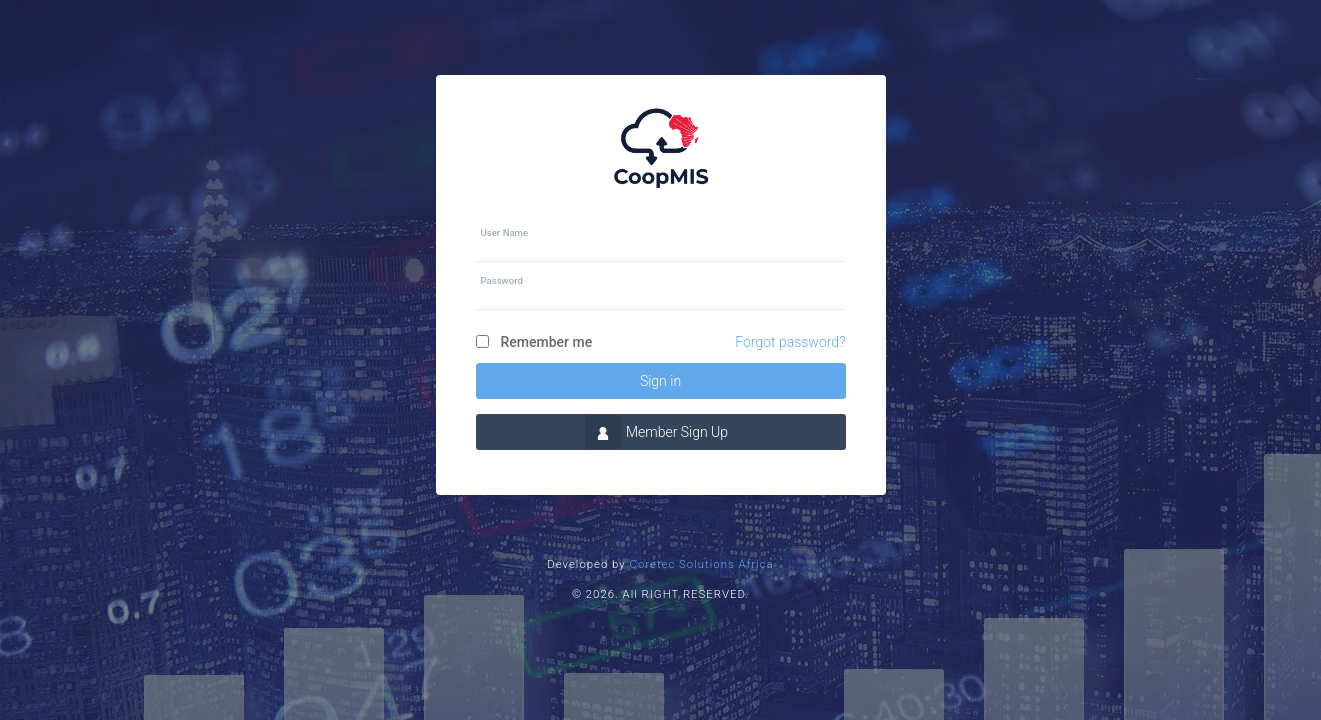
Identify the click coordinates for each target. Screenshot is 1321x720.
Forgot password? (790, 342)
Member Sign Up (656, 432)
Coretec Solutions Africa (702, 564)
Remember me (547, 342)
